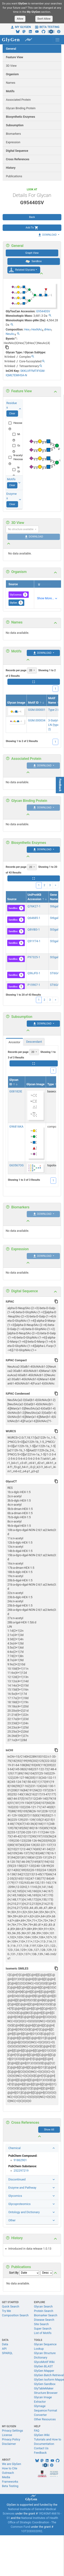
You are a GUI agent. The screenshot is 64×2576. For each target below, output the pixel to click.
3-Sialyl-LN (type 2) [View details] (53, 725)
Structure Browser (46, 2392)
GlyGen (16, 602)
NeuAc (10, 334)
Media (6, 2477)
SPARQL (7, 2353)
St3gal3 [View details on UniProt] (55, 957)
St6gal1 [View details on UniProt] (55, 918)
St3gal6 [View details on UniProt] (55, 929)
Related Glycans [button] (25, 269)
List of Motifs (43, 2333)
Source (12, 899)
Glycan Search (43, 2306)
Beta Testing (10, 2486)
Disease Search (44, 2319)
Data (5, 2344)
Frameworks (10, 2481)
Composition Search (15, 2315)
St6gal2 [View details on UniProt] (55, 906)
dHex (47, 329)
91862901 (20, 2160)
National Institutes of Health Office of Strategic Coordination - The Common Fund (33, 2522)
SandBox (16, 908)
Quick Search (10, 2306)
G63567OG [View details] (16, 1165)
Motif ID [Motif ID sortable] (36, 702)
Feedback (40, 2452)
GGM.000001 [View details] (36, 709)
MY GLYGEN (20, 27)
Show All (49, 2129)
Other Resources (45, 2419)
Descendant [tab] (34, 1041)
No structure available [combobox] (20, 529)
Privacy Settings (12, 2430)
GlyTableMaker (43, 2388)
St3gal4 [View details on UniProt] (55, 941)
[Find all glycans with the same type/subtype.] (33, 357)
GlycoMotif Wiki (44, 2362)
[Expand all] (39, 585)
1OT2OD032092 (31, 2531)
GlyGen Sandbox (44, 2384)
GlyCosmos (18, 594)
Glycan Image (16, 702)
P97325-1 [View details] (34, 957)
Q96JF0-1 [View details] (34, 973)
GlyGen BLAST (43, 2366)
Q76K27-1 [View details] (34, 906)
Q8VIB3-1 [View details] (34, 929)
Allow (20, 18)
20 (31, 670)
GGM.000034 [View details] (36, 720)
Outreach (8, 2472)
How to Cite (9, 2468)
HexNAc (36, 329)
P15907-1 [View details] (34, 984)
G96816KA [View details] (16, 1126)
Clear (12, 413)
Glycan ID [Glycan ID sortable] (13, 1082)
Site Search (41, 2324)
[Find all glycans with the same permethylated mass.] (12, 325)
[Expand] (47, 598)
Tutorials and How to (47, 2439)
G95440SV (43, 311)
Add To (32, 228)
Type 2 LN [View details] (54, 709)
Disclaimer (9, 2444)
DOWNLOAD (47, 235)
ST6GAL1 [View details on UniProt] (56, 984)
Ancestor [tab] (14, 1042)
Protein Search (43, 2311)
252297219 (21, 2170)
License (7, 2435)
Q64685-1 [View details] (34, 918)
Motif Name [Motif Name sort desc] (55, 700)
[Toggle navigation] (57, 39)
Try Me (6, 2311)
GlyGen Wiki (42, 2435)
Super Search (42, 2328)
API (4, 2348)
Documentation (44, 2444)
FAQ (36, 2430)
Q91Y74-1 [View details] (34, 941)
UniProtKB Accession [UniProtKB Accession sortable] (37, 897)
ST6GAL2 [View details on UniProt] (56, 973)
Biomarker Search (45, 2315)
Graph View (32, 252)
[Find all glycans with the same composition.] (18, 334)
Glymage (39, 2406)
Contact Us (41, 2448)
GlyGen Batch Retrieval (49, 2375)
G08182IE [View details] (15, 1091)
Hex (26, 329)
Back (32, 217)
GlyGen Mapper (44, 2370)
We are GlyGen (11, 2464)
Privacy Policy (11, 2439)
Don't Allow (44, 18)
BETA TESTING (47, 27)
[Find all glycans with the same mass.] (50, 316)
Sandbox (34, 261)
